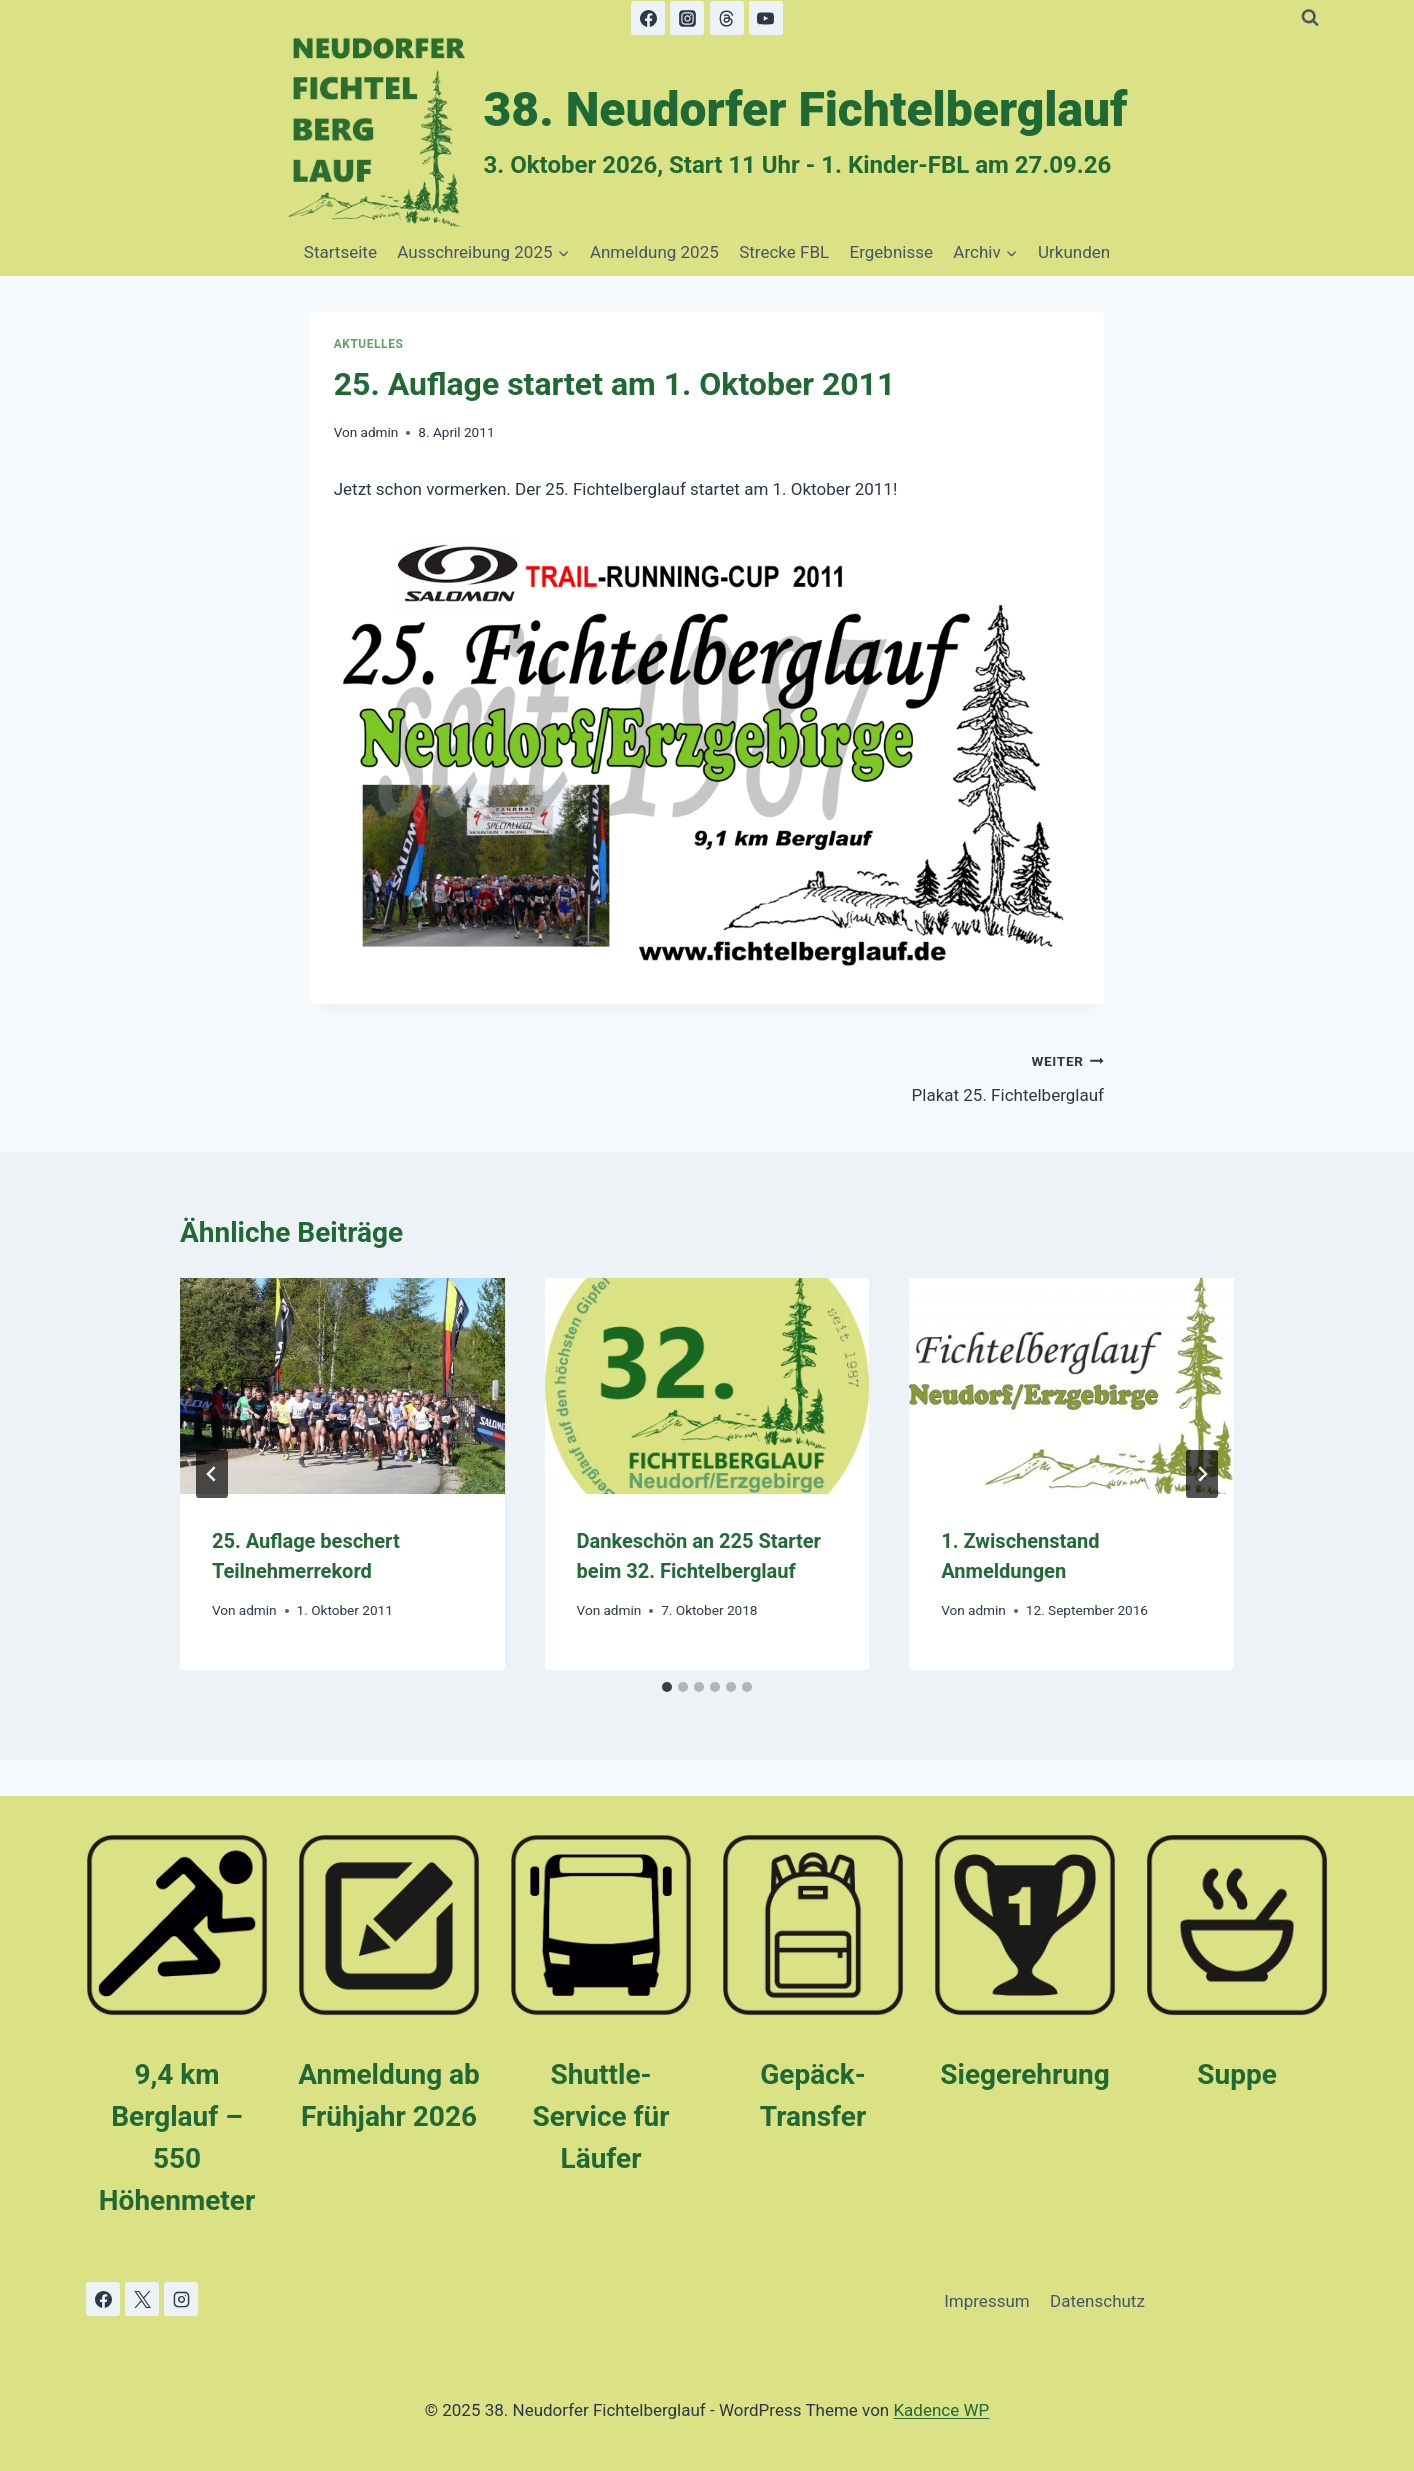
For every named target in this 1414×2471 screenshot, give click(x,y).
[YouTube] (766, 18)
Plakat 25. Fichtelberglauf (914, 1076)
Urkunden (1074, 252)
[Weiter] (1202, 1474)
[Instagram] (687, 18)
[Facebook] (648, 18)
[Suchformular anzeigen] (1310, 18)
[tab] (667, 1687)
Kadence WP (941, 2410)
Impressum (987, 2301)
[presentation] (342, 1386)
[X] (142, 2299)
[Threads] (727, 18)
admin (379, 432)
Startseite (340, 252)
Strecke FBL (784, 252)
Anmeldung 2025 (654, 252)
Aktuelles (369, 344)
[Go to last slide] (212, 1474)
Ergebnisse (891, 252)
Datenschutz (1097, 2301)
